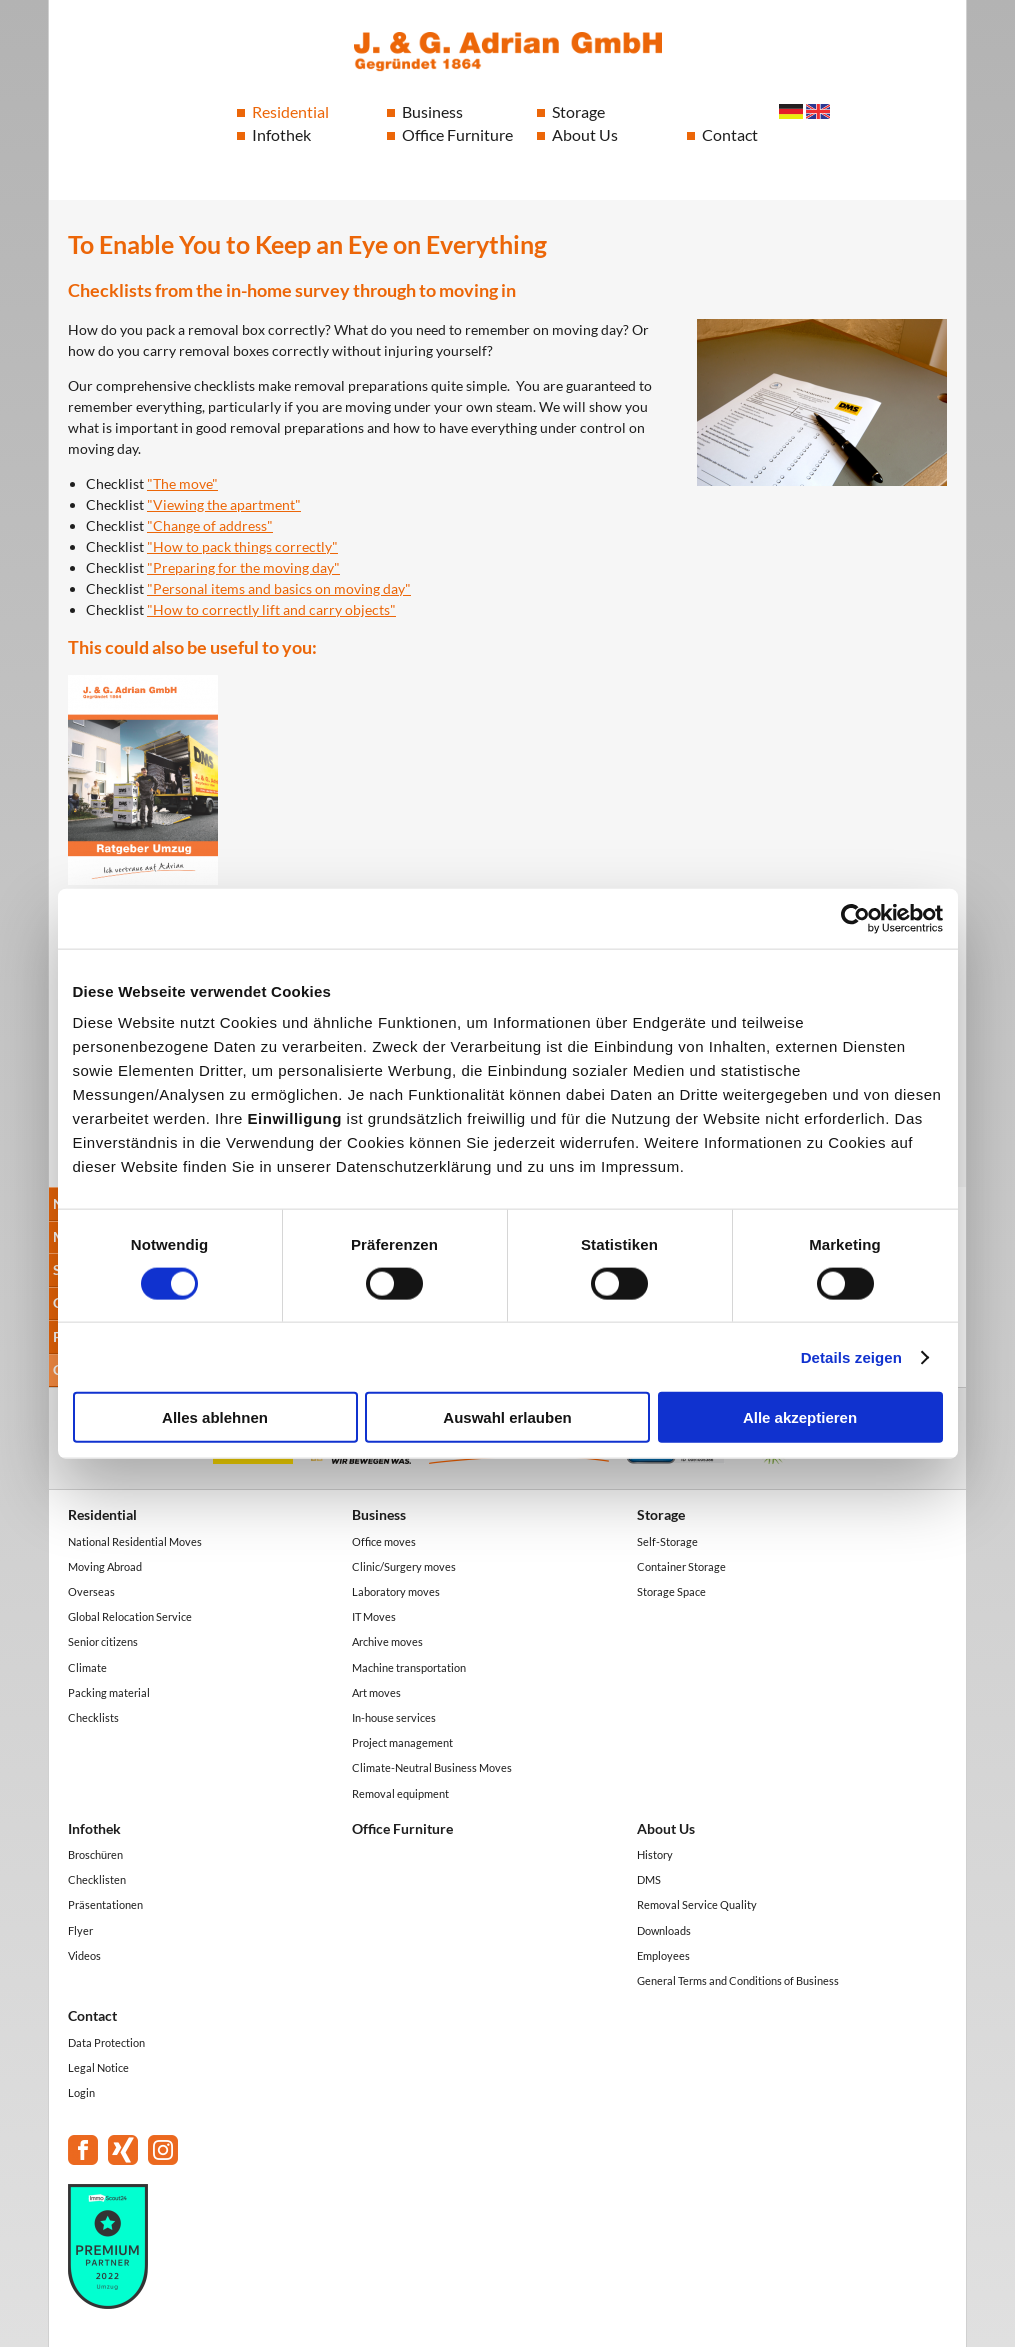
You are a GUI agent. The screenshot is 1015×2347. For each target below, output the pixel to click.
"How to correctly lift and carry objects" (271, 609)
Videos (84, 1955)
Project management (402, 1742)
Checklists (93, 1717)
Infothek (281, 134)
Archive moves (387, 1641)
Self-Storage (667, 1541)
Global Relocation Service (130, 1616)
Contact (730, 134)
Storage (578, 111)
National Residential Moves (135, 1541)
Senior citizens (103, 1641)
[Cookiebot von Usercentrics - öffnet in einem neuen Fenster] (855, 918)
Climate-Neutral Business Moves (432, 1767)
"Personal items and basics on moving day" (279, 588)
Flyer (80, 1930)
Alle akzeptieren (800, 1417)
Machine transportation (409, 1667)
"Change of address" (210, 525)
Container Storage (681, 1566)
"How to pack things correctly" (242, 546)
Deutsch (791, 111)
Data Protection (106, 2042)
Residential (290, 111)
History (655, 1854)
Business (432, 111)
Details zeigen (851, 1356)
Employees (663, 1955)
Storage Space (671, 1591)
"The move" (182, 483)
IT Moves (374, 1616)
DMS (649, 1879)
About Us (585, 134)
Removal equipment (400, 1793)
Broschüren (95, 1854)
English (818, 111)
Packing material (109, 1692)
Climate (87, 1667)
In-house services (394, 1717)
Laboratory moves (396, 1591)
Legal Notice (98, 2067)
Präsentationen (105, 1904)
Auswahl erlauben (507, 1417)
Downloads (664, 1930)
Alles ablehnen (215, 1417)
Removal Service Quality (697, 1904)
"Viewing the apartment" (224, 504)
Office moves (384, 1541)
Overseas (91, 1591)
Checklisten (97, 1879)
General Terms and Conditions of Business (738, 1980)
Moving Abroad (105, 1566)
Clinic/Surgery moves (404, 1566)
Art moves (376, 1692)
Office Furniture (457, 134)
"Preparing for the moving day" (243, 567)
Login (81, 2092)
